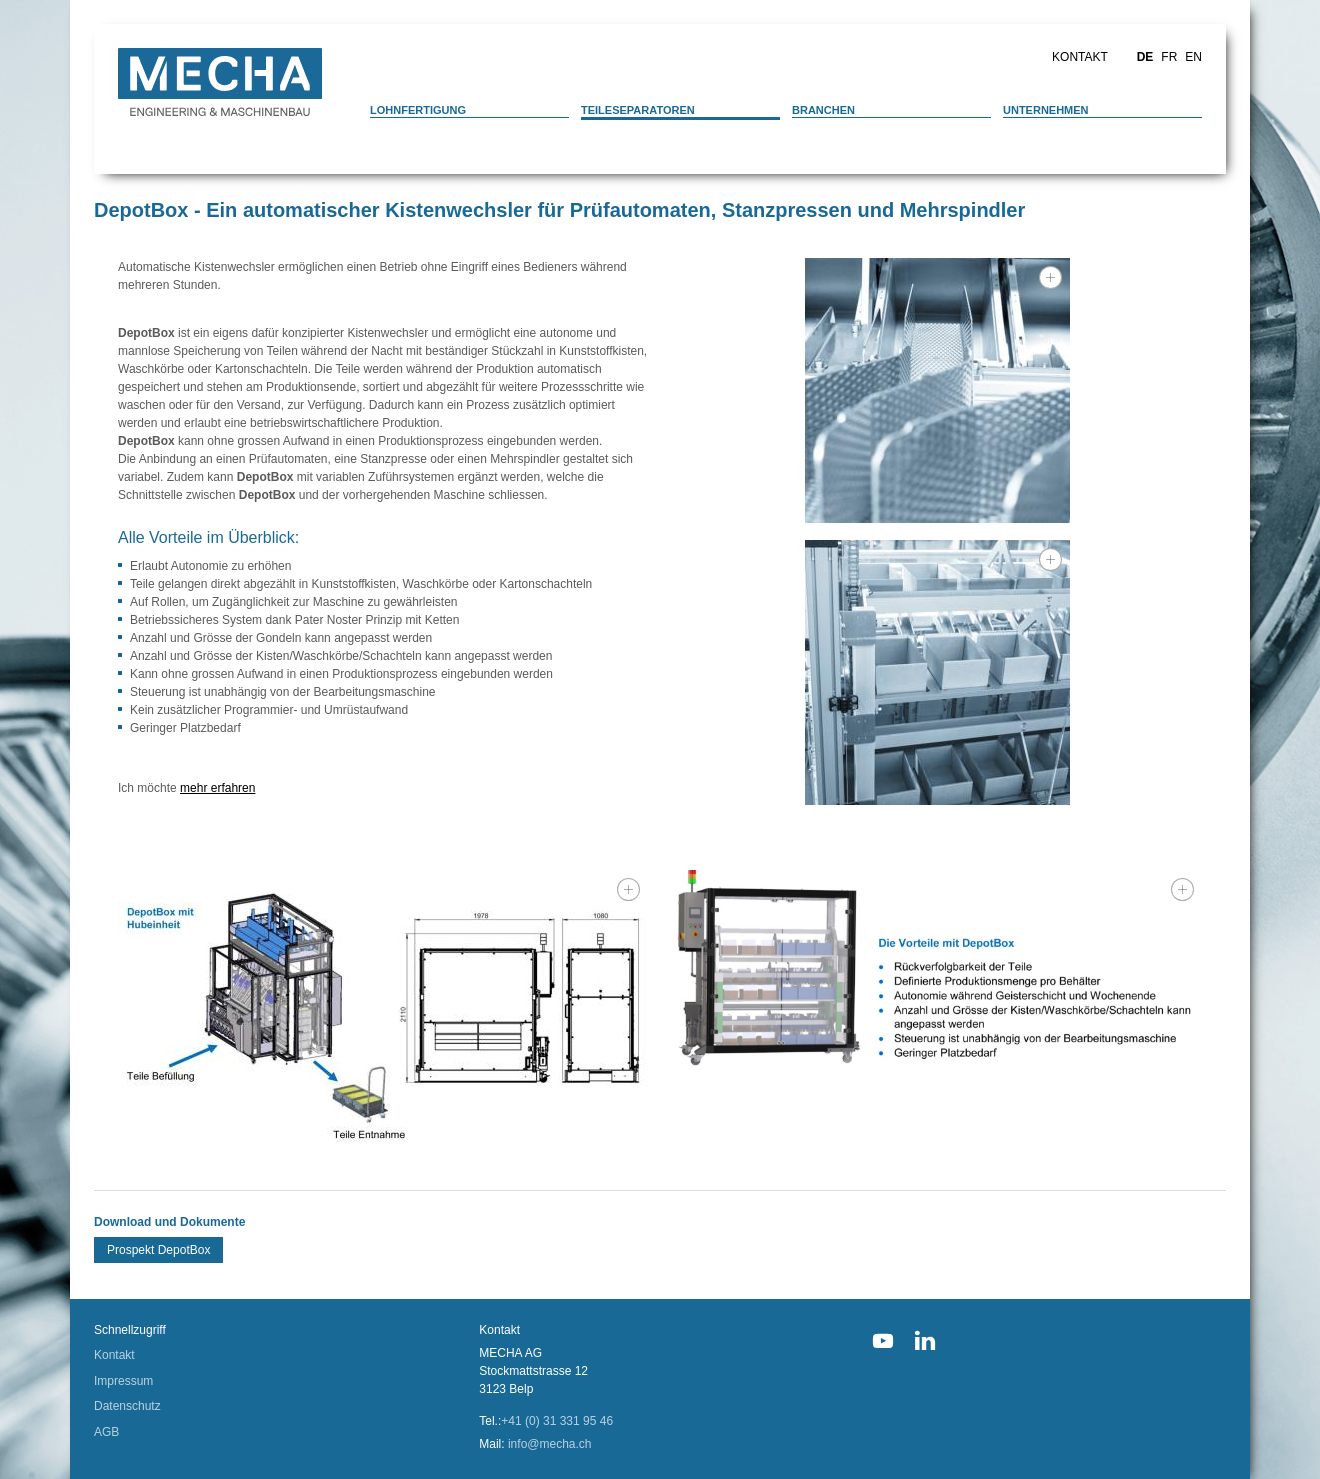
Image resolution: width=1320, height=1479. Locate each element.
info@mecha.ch (550, 1444)
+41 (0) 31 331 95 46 (557, 1421)
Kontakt (1080, 57)
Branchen (823, 110)
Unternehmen (1046, 110)
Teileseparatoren (638, 110)
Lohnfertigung (418, 110)
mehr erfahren (217, 788)
